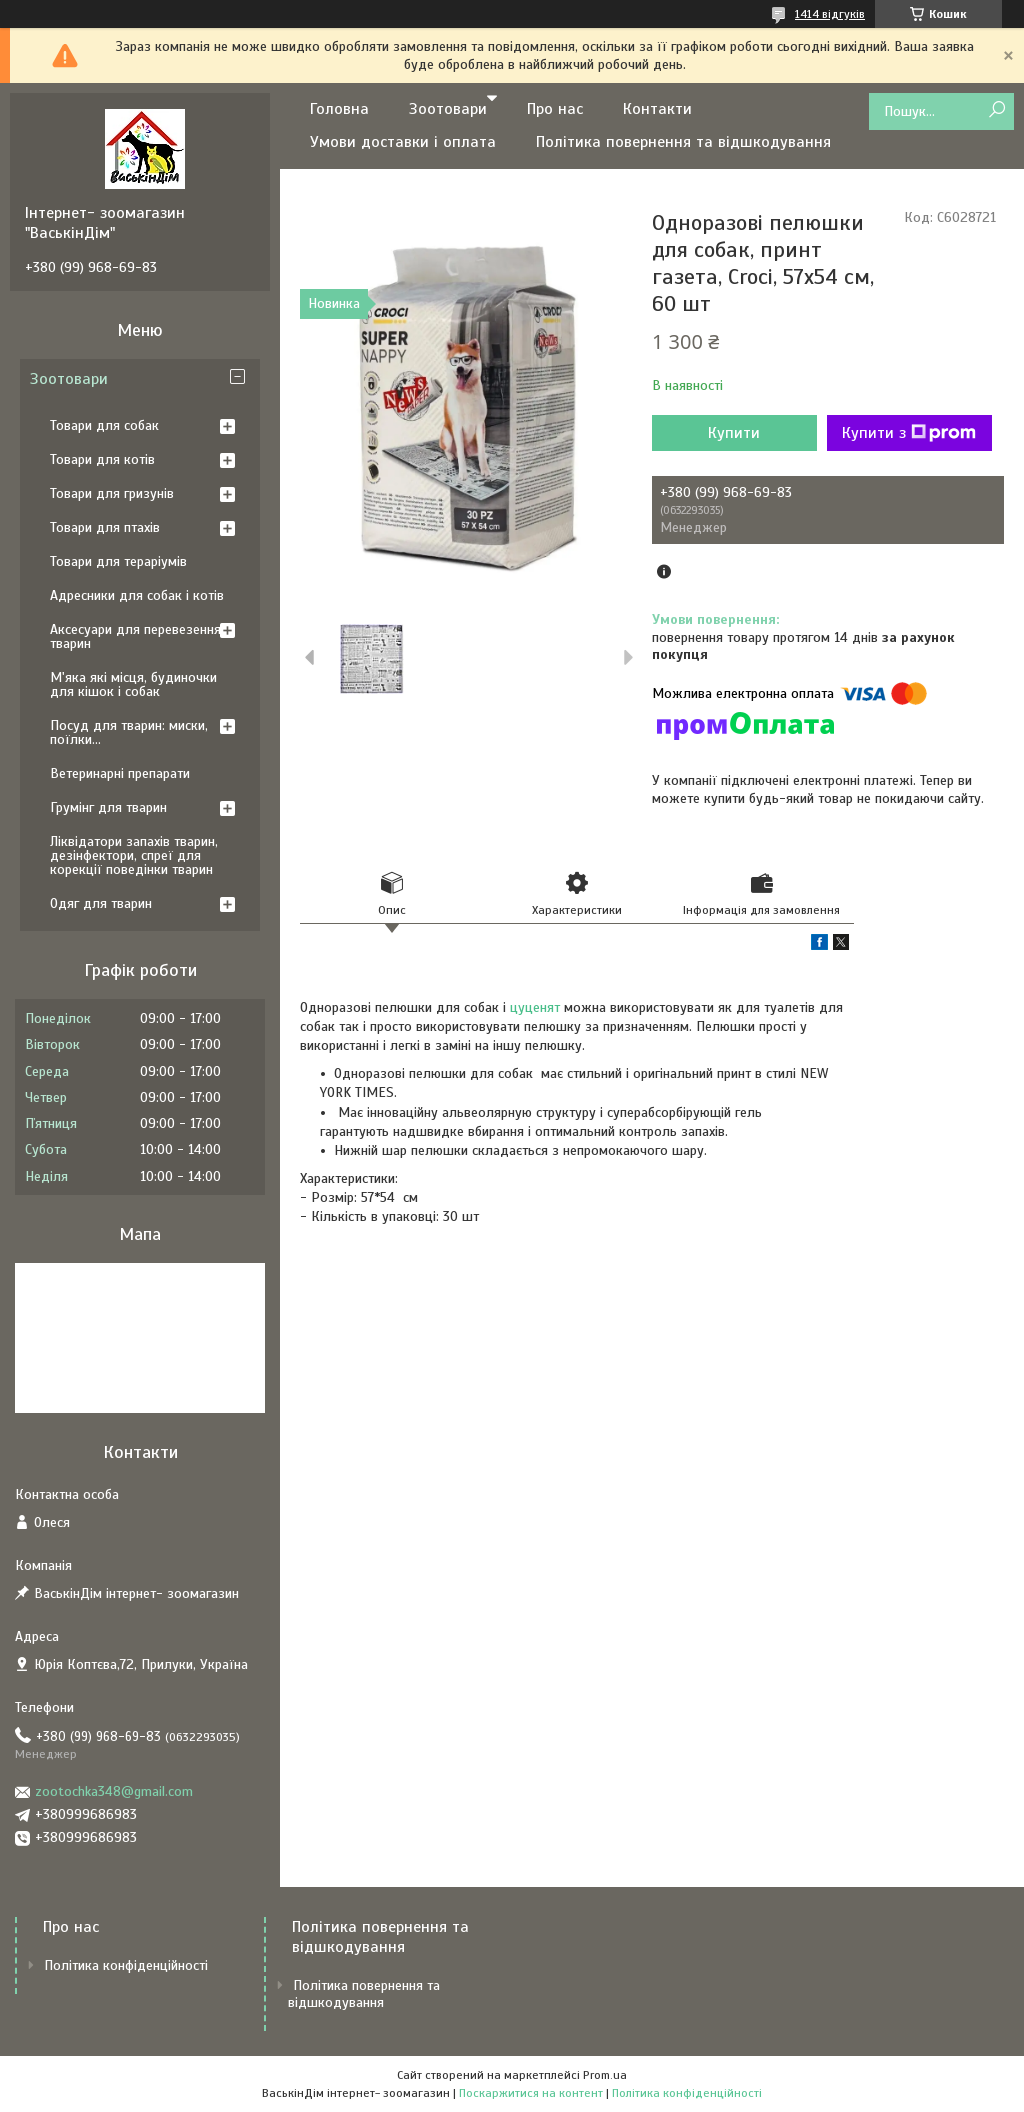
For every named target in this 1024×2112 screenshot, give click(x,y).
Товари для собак (104, 425)
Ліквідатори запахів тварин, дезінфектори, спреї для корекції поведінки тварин (134, 855)
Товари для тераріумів (118, 561)
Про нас (555, 109)
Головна (339, 109)
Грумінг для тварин (108, 807)
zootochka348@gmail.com (114, 1791)
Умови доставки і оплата (403, 142)
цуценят (535, 1007)
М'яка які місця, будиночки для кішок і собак (133, 684)
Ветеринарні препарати (120, 773)
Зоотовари (448, 109)
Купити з (909, 433)
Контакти (657, 109)
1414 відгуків (830, 14)
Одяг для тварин (101, 903)
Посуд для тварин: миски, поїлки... (129, 732)
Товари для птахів (105, 527)
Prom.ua (605, 2075)
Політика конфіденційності (126, 1965)
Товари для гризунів (112, 493)
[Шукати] (996, 110)
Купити (734, 433)
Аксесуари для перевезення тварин (135, 636)
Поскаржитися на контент (531, 2093)
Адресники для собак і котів (137, 595)
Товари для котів (102, 459)
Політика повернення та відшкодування (683, 142)
